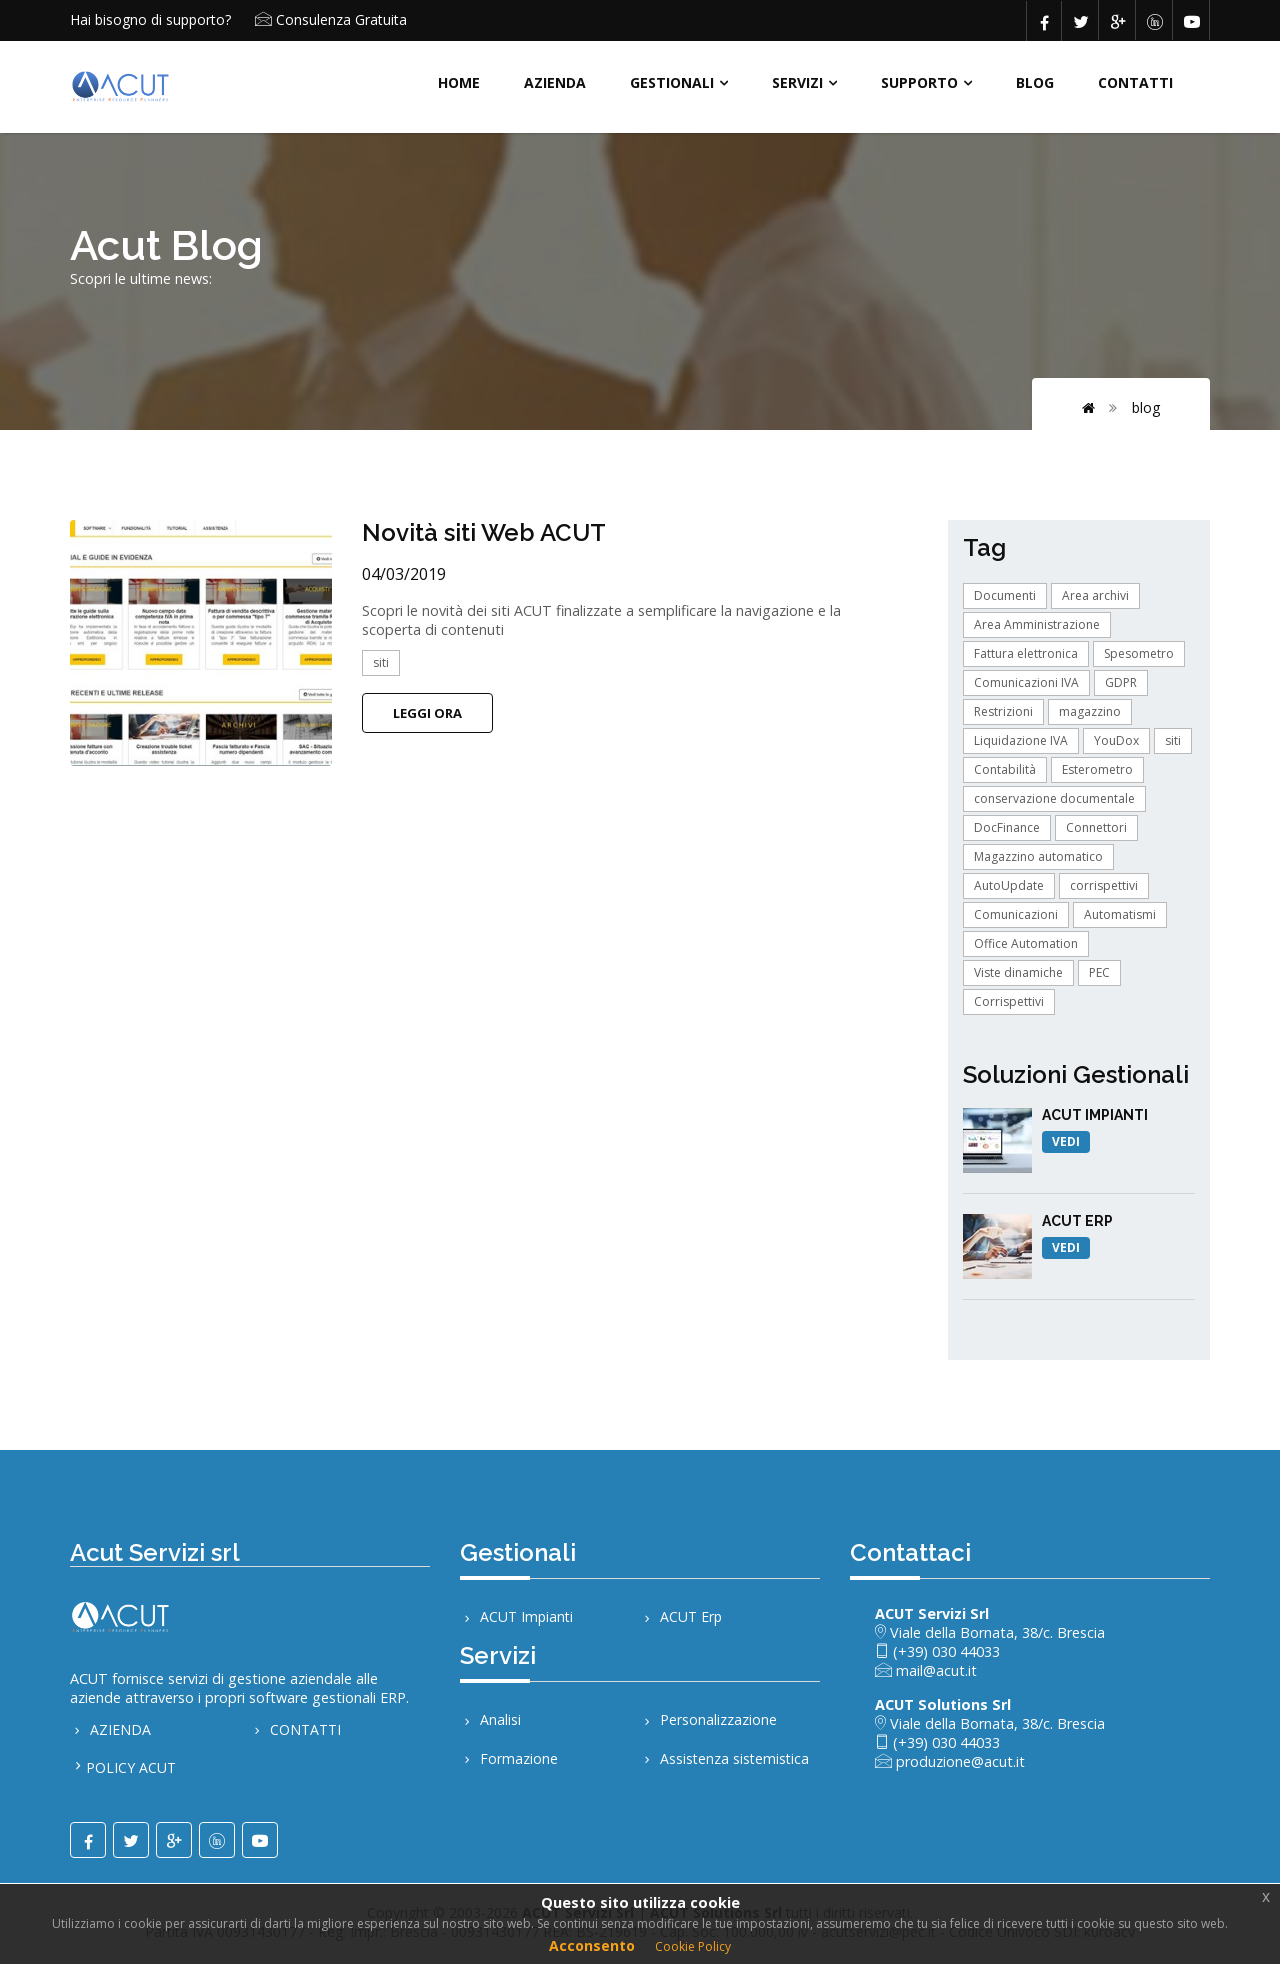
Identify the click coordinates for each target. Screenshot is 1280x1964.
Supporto (919, 82)
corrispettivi (1104, 885)
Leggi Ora (427, 713)
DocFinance (1007, 827)
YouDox (1116, 740)
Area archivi (1095, 595)
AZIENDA (555, 82)
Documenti (1005, 595)
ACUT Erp (681, 1616)
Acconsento (592, 1945)
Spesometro (1139, 653)
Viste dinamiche (1018, 972)
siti (381, 662)
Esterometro (1097, 769)
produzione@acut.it (958, 1761)
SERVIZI (797, 82)
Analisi (490, 1721)
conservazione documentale (1054, 798)
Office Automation (1026, 943)
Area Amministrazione (1037, 624)
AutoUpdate (1009, 885)
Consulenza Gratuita (341, 19)
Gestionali (672, 82)
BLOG (1035, 82)
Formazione (509, 1761)
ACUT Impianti (516, 1616)
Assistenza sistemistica (724, 1761)
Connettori (1096, 827)
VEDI (1066, 1141)
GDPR (1121, 682)
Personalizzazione (708, 1721)
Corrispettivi (1009, 1001)
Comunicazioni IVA (1026, 682)
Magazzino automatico (1038, 856)
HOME (459, 82)
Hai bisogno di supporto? (150, 19)
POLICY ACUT (131, 1769)
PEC (1099, 972)
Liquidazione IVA (1021, 740)
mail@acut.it (934, 1670)
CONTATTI (1135, 82)
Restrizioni (1003, 711)
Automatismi (1120, 914)
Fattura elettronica (1026, 653)
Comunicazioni (1016, 914)
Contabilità (1005, 769)
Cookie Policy (693, 1946)
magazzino (1090, 711)
